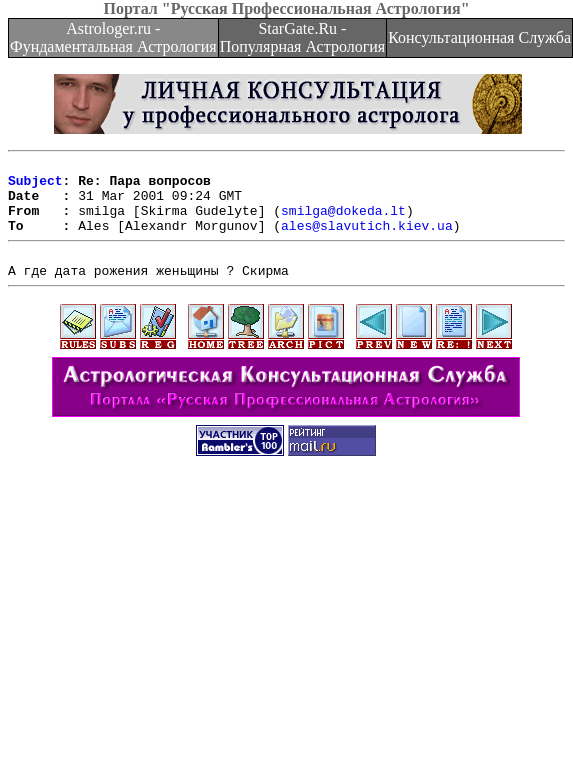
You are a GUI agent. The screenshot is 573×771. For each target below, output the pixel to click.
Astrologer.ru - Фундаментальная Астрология (113, 37)
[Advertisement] (286, 631)
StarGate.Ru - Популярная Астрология (302, 37)
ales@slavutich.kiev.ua (367, 240)
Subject (35, 186)
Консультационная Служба (479, 37)
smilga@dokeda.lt (343, 222)
